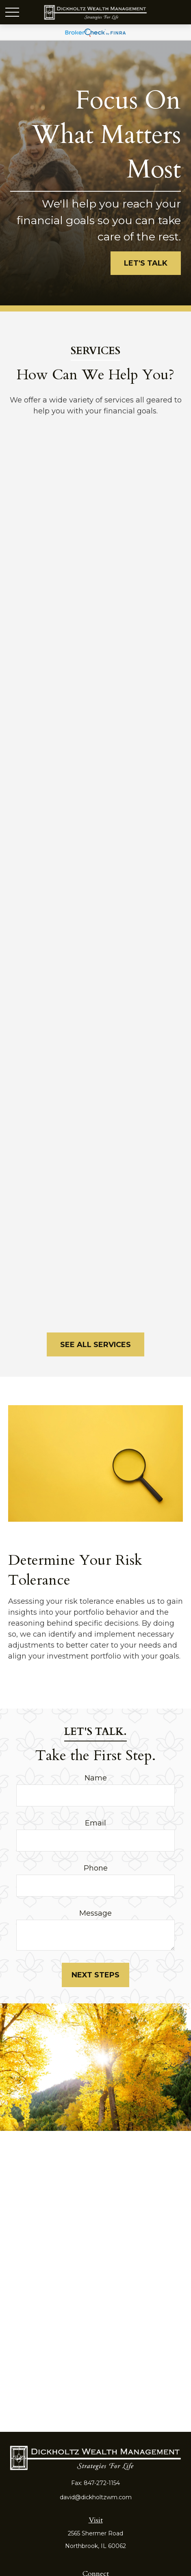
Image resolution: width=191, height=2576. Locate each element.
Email (95, 1823)
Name (96, 1778)
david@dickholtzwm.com (96, 2497)
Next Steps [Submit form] (95, 1974)
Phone (96, 1868)
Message (95, 1913)
